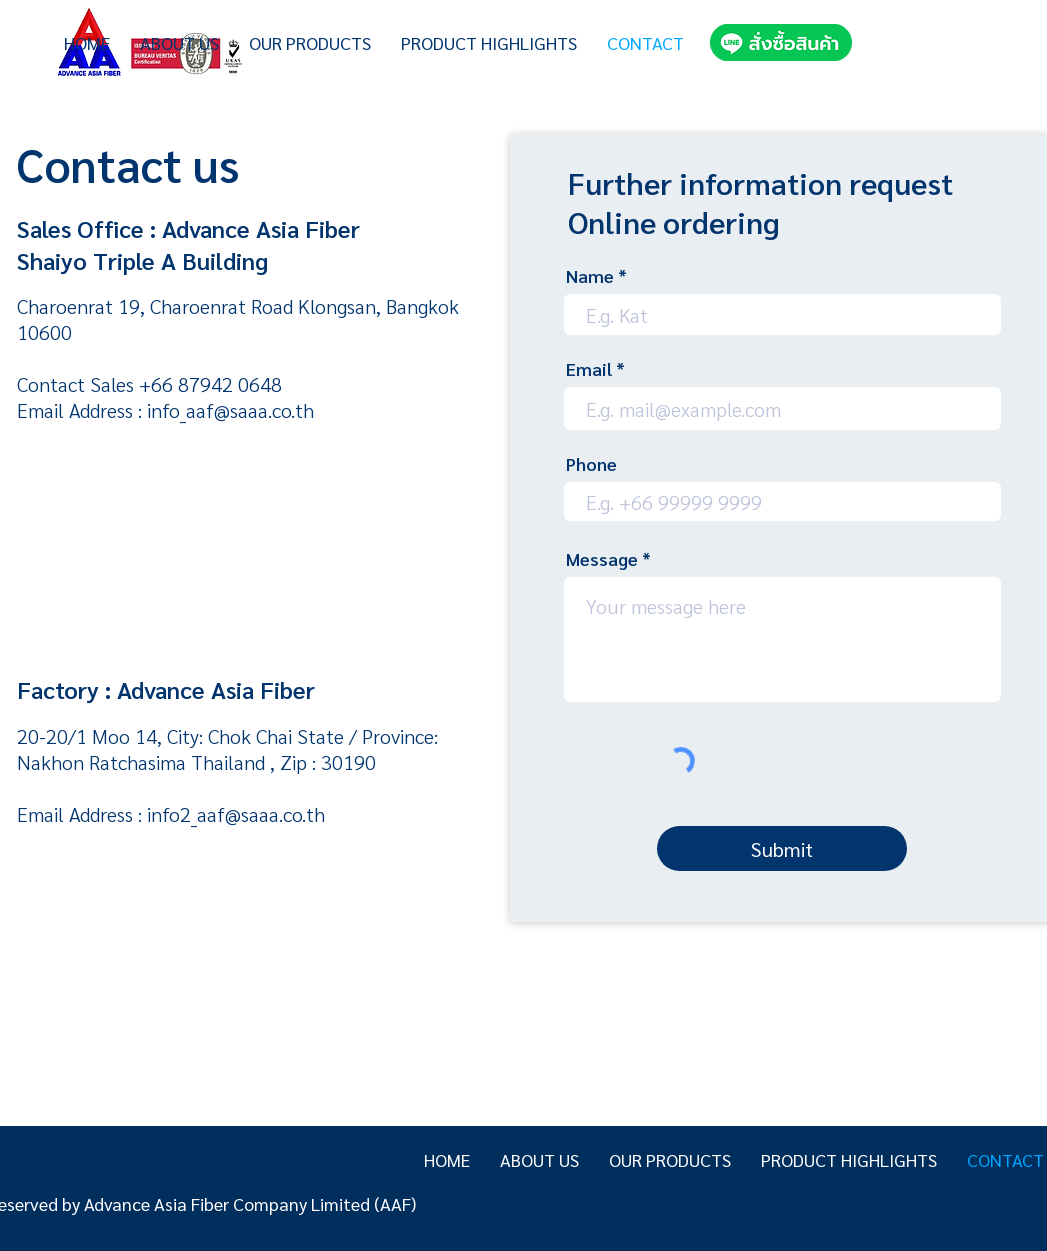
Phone (591, 464)
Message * (608, 559)
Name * (596, 276)
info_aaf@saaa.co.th (230, 410)
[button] (310, 43)
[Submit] (782, 848)
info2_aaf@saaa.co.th (236, 814)
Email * (595, 369)
